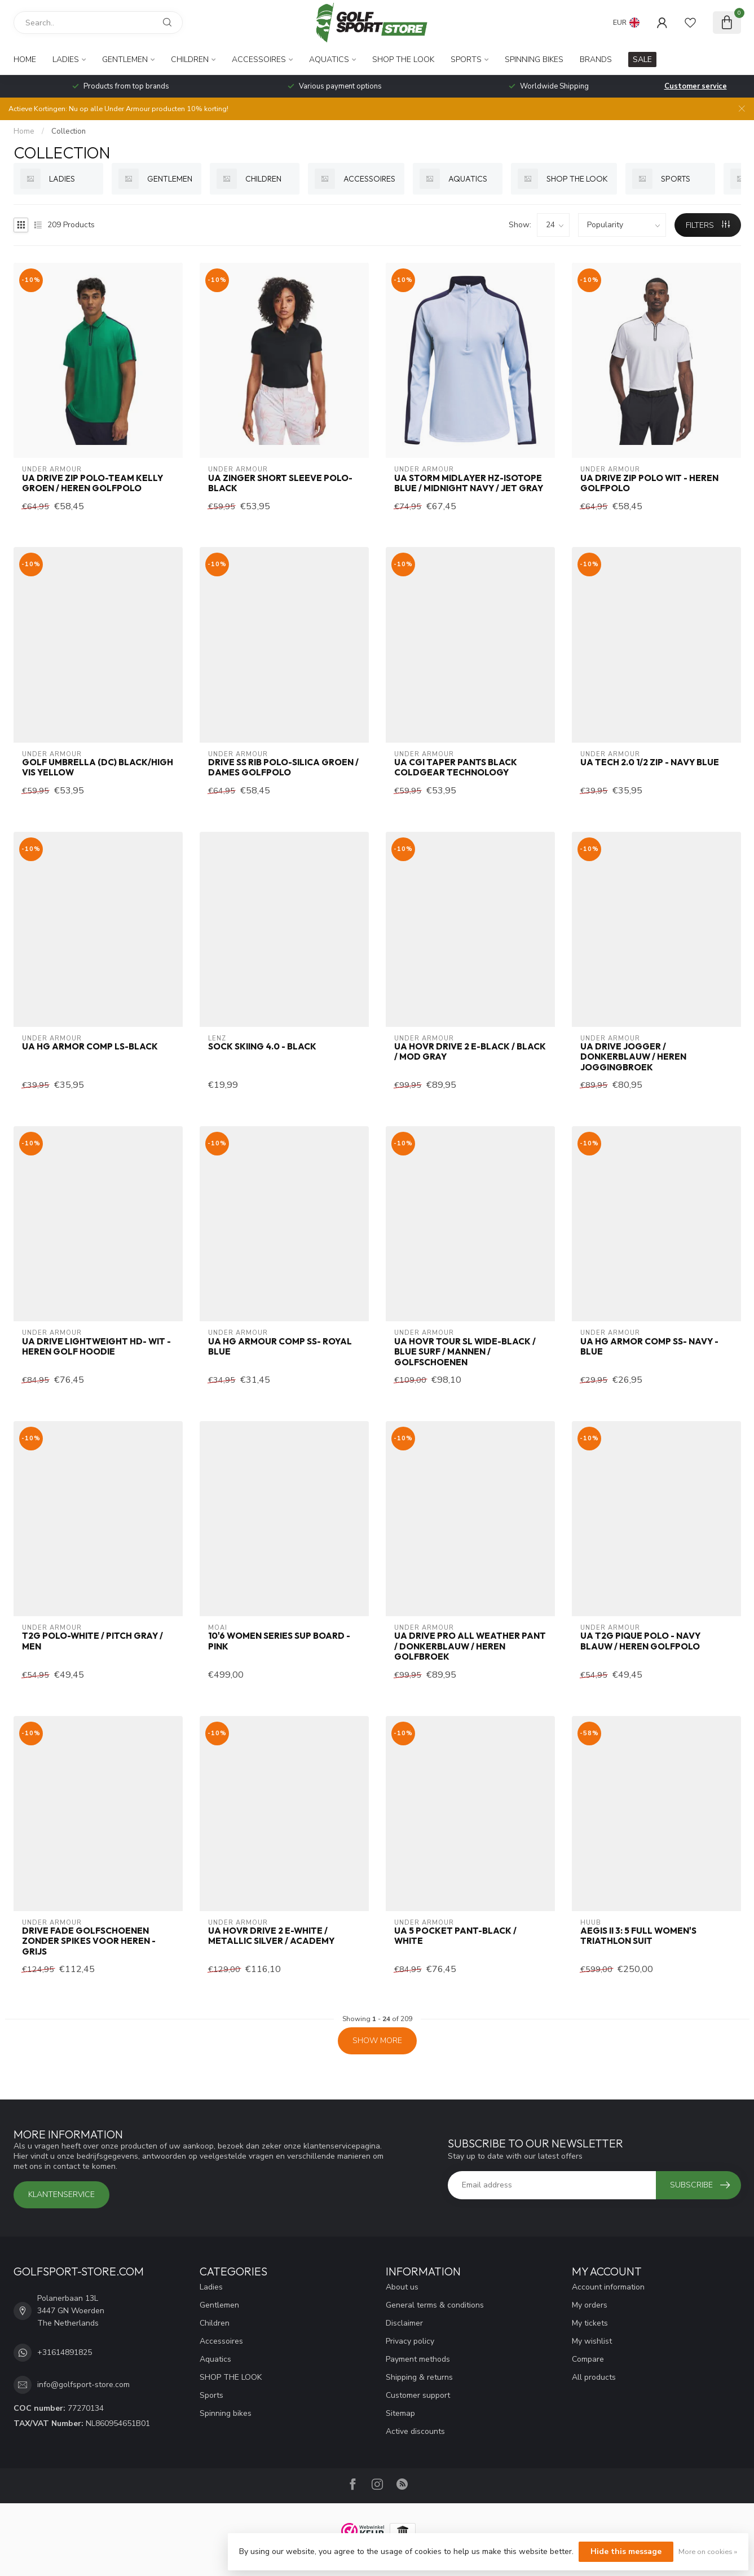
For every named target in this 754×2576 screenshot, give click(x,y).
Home (25, 59)
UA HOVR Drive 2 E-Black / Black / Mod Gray (470, 1052)
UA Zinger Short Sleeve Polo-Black (280, 483)
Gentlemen (125, 59)
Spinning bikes (534, 59)
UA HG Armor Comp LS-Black (90, 1047)
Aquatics (329, 59)
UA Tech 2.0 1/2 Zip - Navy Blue (649, 762)
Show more (377, 2040)
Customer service (695, 86)
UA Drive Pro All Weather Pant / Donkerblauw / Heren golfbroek (470, 1646)
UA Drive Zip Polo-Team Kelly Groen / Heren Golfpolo (92, 483)
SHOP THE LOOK (403, 59)
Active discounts (415, 2431)
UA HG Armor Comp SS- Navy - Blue (649, 1346)
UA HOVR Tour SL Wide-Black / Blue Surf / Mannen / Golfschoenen (465, 1352)
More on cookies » (707, 2551)
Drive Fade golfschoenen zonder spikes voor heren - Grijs (89, 1941)
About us (402, 2287)
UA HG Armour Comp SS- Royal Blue (280, 1346)
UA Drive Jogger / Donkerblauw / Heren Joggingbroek (633, 1057)
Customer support (418, 2395)
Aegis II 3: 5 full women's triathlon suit (638, 1936)
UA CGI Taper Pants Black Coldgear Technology (455, 767)
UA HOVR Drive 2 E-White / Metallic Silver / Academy (271, 1936)
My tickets (590, 2323)
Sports (466, 59)
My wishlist (592, 2341)
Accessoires (259, 59)
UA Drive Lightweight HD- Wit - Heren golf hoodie (96, 1346)
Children (190, 59)
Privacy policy (410, 2341)
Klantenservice (61, 2194)
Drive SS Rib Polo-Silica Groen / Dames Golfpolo (283, 767)
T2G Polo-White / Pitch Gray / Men (92, 1641)
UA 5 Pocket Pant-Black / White (455, 1936)
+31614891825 (64, 2352)
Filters (708, 225)
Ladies (65, 59)
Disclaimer (404, 2323)
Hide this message (626, 2551)
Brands (596, 59)
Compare (588, 2359)
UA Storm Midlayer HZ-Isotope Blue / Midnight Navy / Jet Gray (468, 483)
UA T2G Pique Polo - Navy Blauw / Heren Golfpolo (640, 1641)
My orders (589, 2305)
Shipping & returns (419, 2377)
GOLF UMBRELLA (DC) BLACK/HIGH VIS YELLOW (97, 767)
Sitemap (400, 2413)
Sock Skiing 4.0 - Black (262, 1047)
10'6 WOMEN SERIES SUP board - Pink (279, 1641)
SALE (642, 59)
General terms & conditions (435, 2305)
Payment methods (418, 2359)
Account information (608, 2287)
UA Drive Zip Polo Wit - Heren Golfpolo (649, 483)
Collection (68, 131)
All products (594, 2377)
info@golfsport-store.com (83, 2384)
